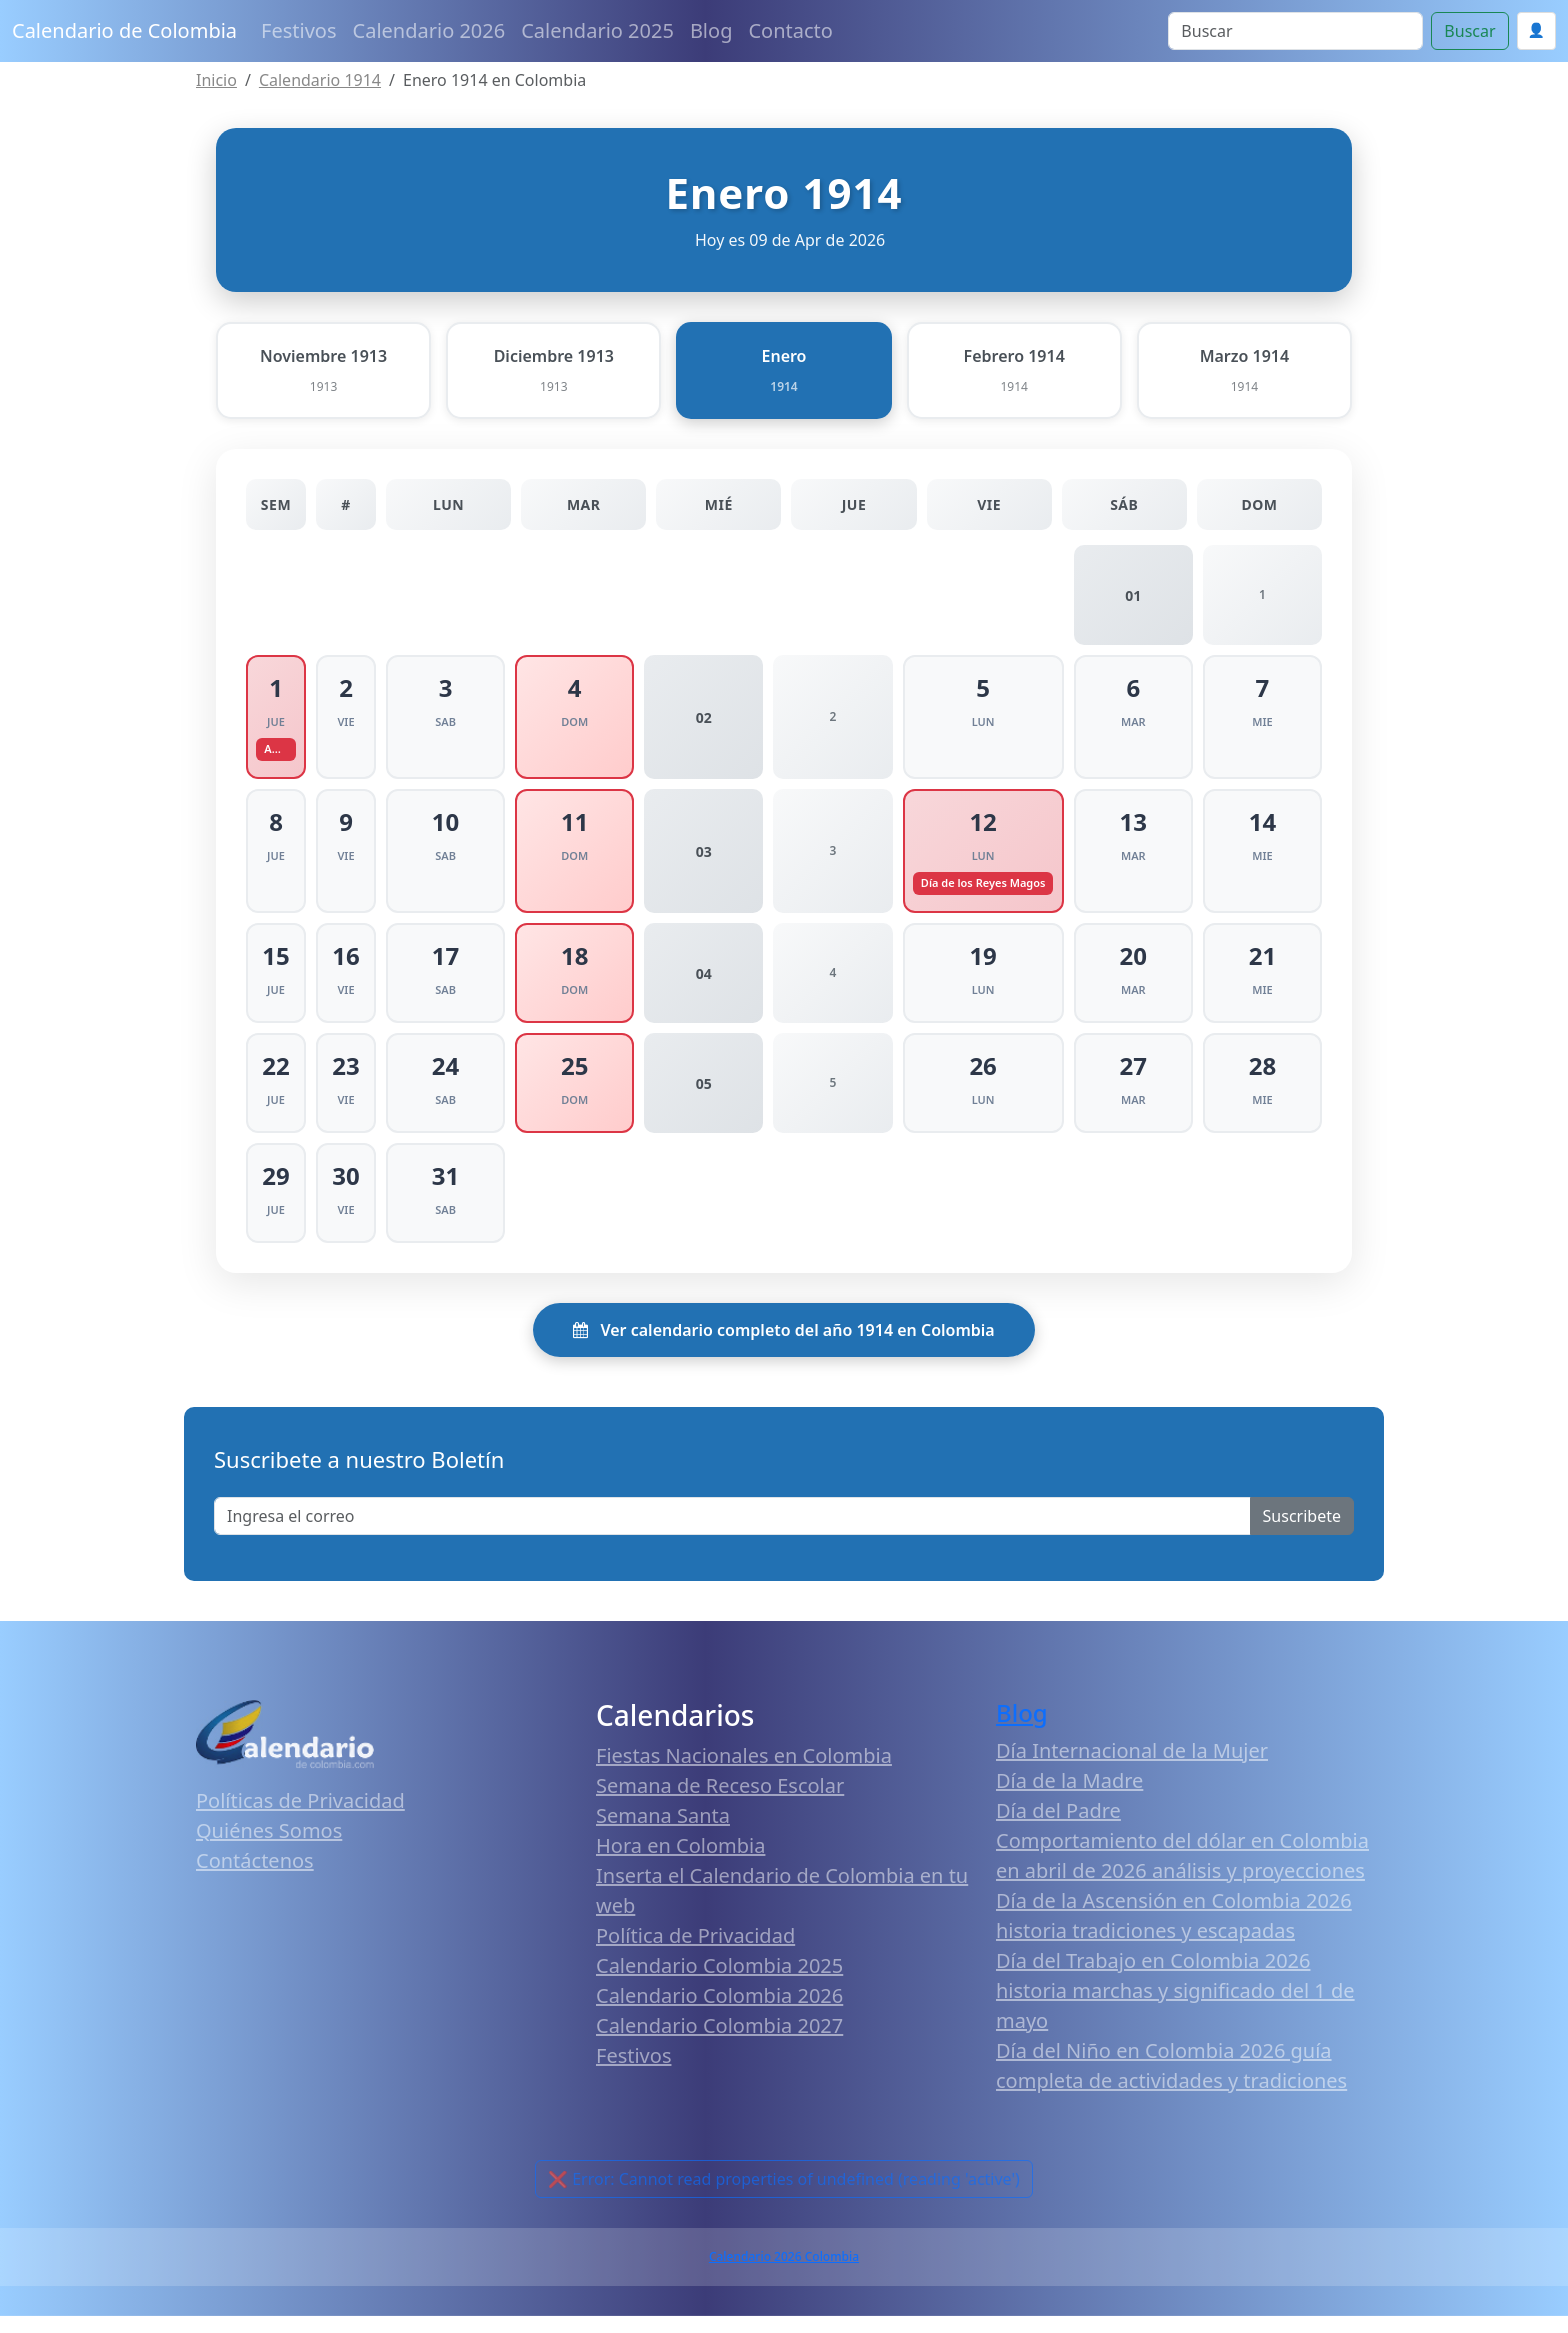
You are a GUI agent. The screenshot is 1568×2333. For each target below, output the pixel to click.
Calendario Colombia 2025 (719, 1982)
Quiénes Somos (269, 1847)
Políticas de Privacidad (300, 1817)
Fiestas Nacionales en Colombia (744, 1772)
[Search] (1295, 31)
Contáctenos (255, 1877)
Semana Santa (663, 1832)
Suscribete (1302, 1533)
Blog (711, 30)
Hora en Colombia (680, 1862)
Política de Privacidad (695, 1952)
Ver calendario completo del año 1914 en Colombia (783, 1347)
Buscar (1469, 31)
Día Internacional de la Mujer (1132, 1767)
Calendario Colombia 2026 (719, 2012)
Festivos (298, 30)
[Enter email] (732, 1533)
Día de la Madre (1069, 1797)
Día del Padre (1058, 1827)
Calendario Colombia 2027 (719, 2042)
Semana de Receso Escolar (720, 1802)
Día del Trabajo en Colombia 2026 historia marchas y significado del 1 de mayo (1175, 2007)
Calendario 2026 (429, 30)
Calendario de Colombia (124, 30)
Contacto (790, 30)
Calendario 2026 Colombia (784, 2273)
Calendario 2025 (597, 30)
